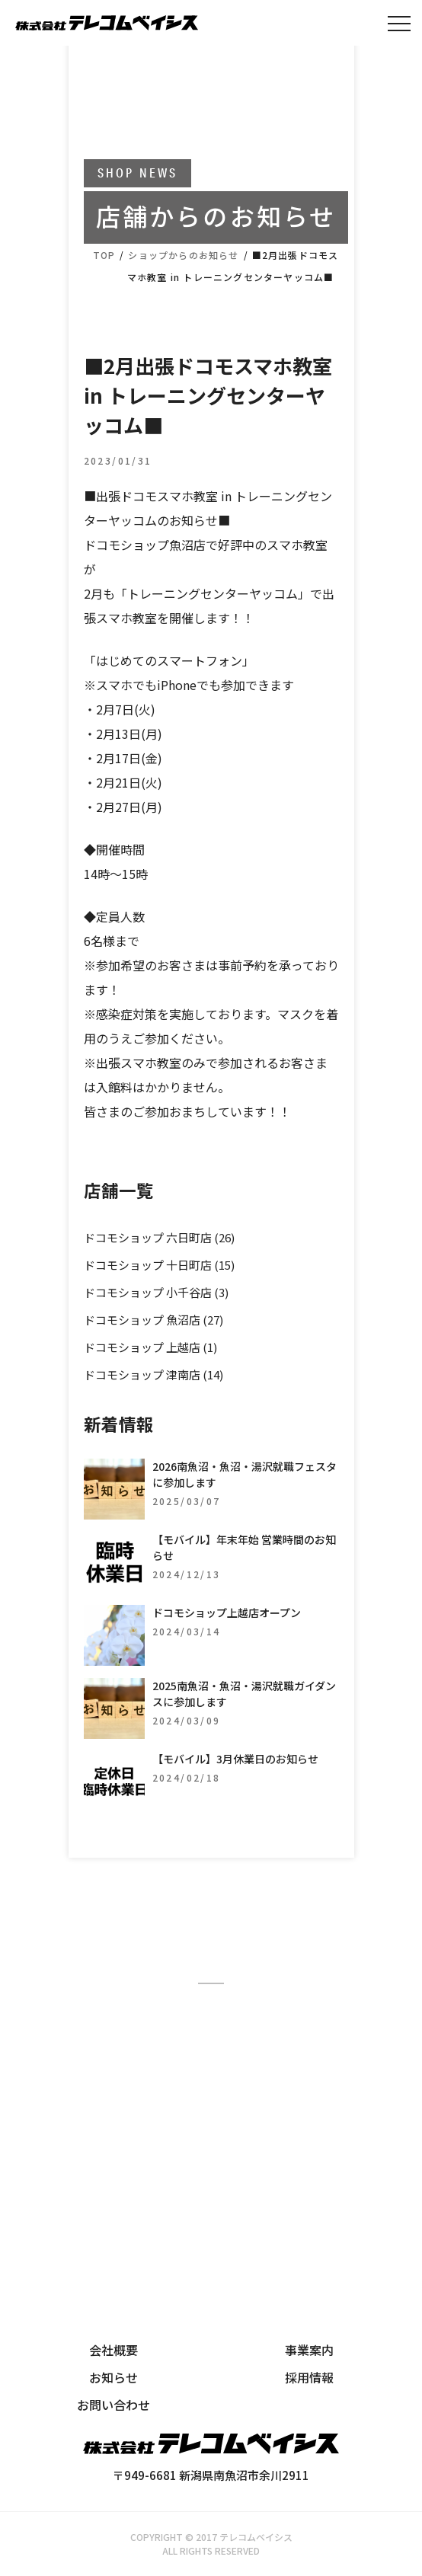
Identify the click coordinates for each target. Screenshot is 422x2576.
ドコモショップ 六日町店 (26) (159, 1237)
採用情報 (309, 2377)
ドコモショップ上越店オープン (226, 1612)
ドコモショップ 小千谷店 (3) (156, 1292)
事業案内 (309, 2350)
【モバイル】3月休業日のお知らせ (235, 1758)
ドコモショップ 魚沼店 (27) (153, 1320)
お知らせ (113, 2377)
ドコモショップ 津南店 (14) (153, 1374)
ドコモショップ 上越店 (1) (150, 1347)
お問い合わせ (113, 2404)
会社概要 (113, 2350)
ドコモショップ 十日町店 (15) (159, 1265)
